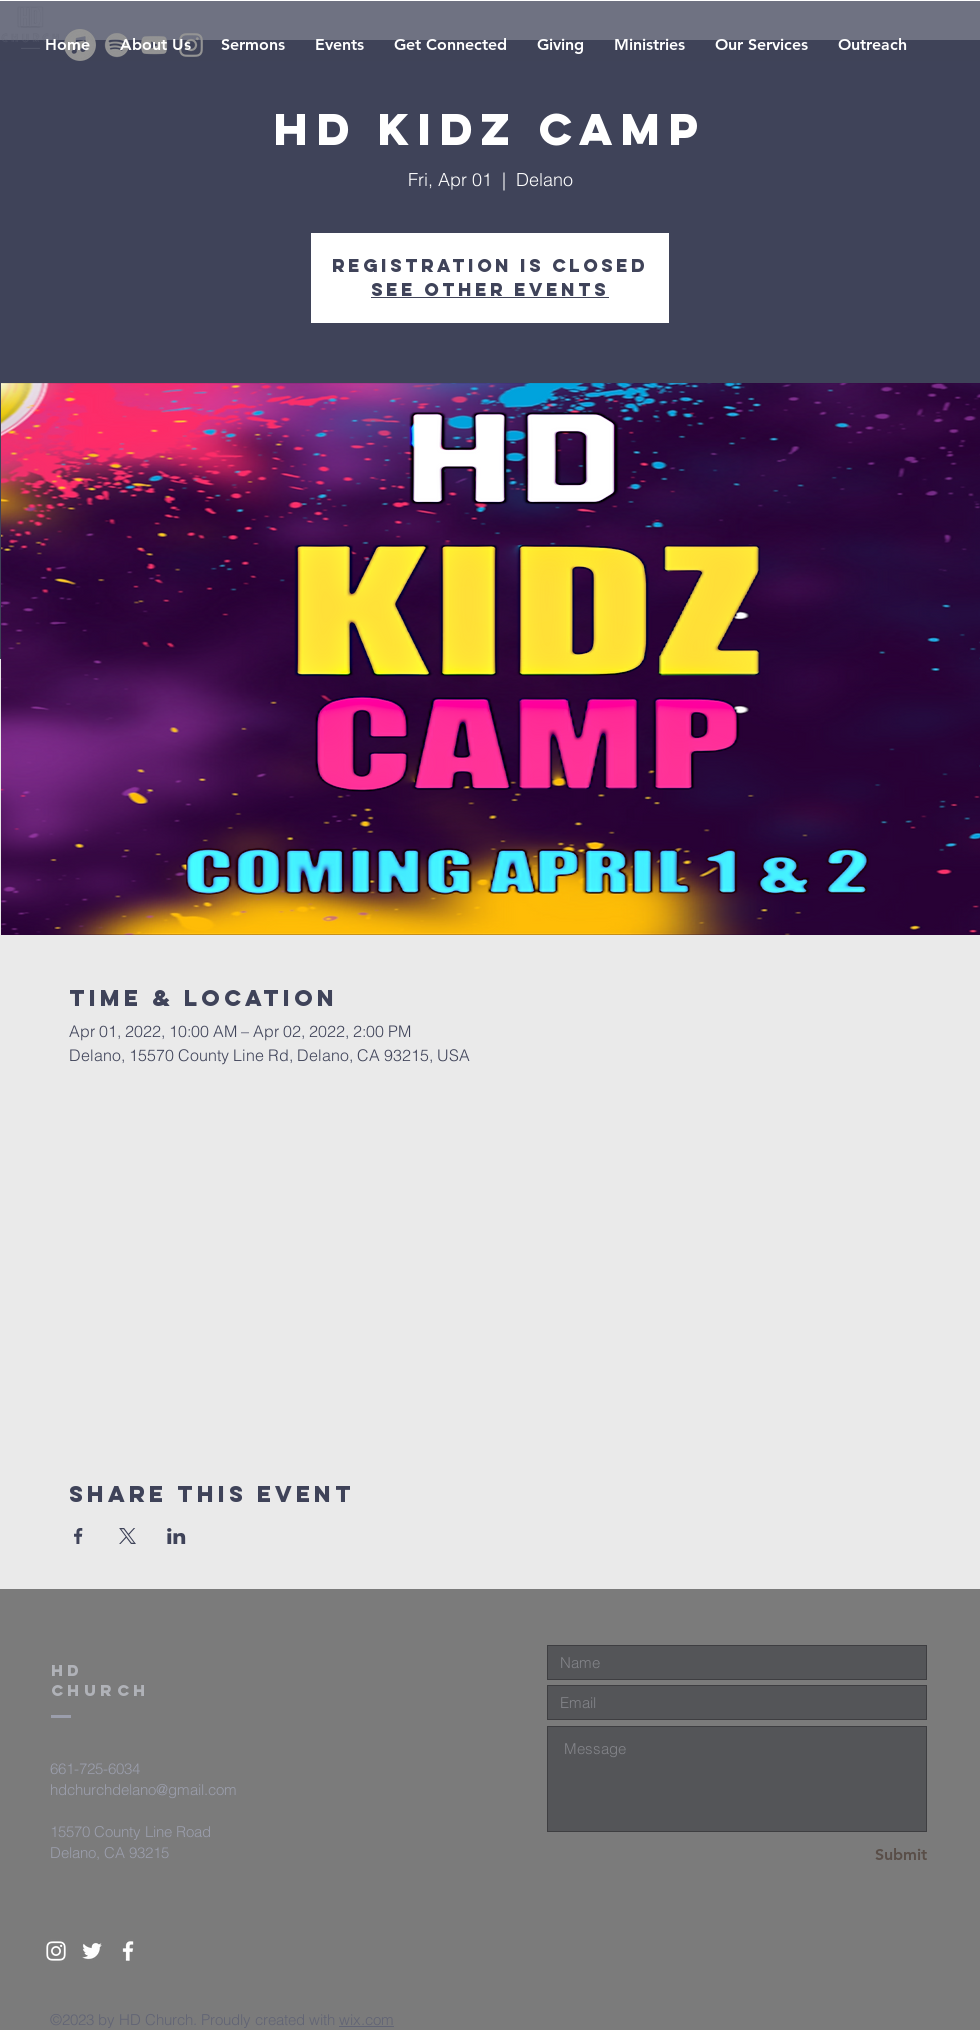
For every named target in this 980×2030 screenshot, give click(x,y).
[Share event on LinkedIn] (176, 1536)
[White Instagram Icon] (56, 1951)
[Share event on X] (127, 1536)
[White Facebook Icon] (128, 1951)
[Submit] (856, 1855)
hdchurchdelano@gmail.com (143, 1789)
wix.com (366, 2019)
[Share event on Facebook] (78, 1536)
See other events (490, 289)
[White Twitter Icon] (92, 1951)
